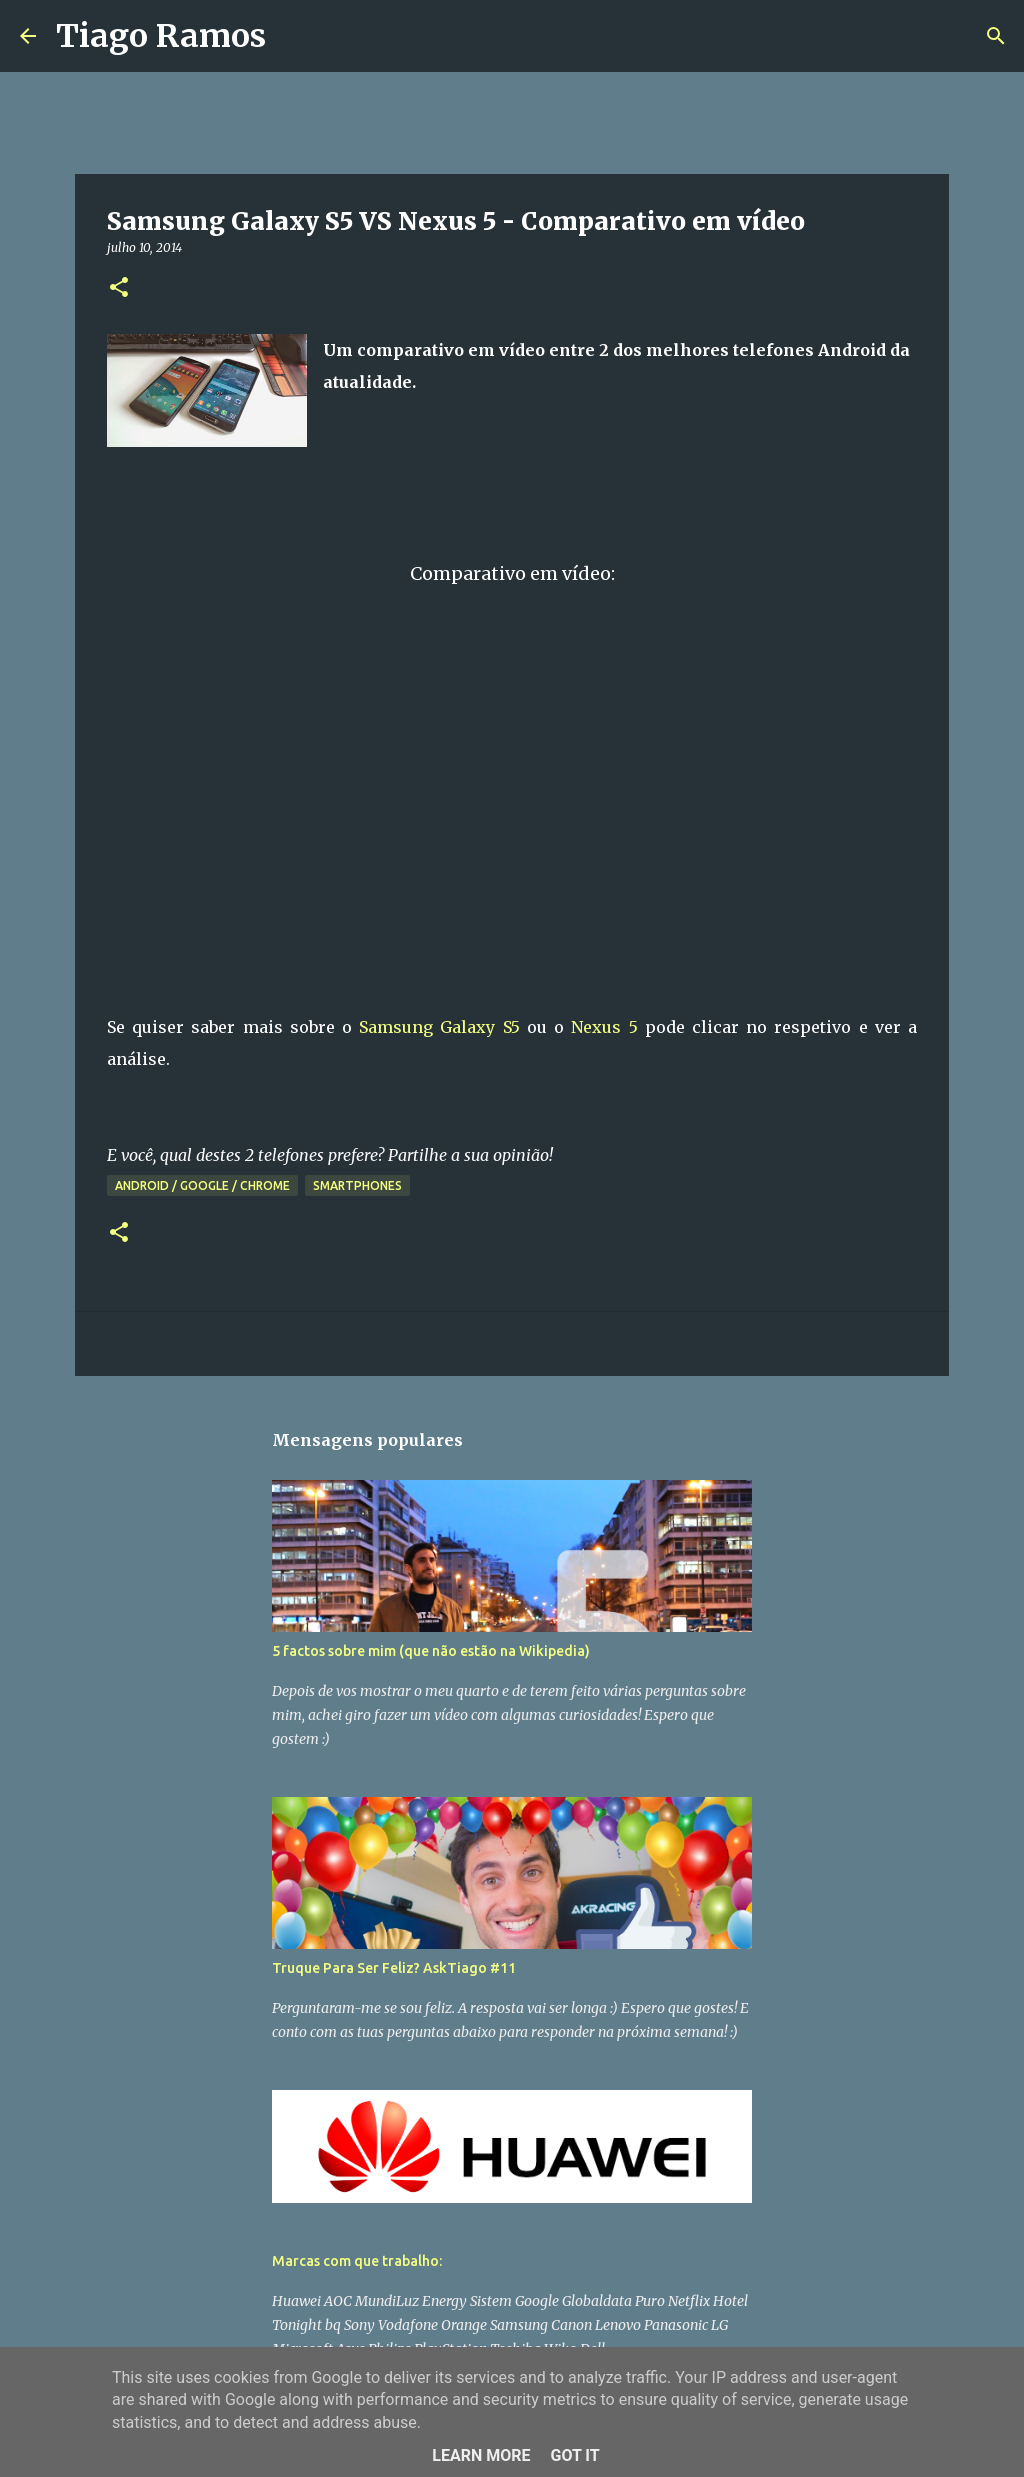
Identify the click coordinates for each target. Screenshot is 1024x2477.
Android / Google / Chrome (202, 1185)
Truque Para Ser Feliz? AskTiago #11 (394, 1968)
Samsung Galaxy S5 (439, 1027)
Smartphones (357, 1185)
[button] (119, 288)
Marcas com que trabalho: (357, 2261)
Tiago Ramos (161, 36)
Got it (574, 2455)
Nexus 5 (604, 1027)
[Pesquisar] (294, 36)
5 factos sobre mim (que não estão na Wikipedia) (431, 1651)
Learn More (481, 2455)
